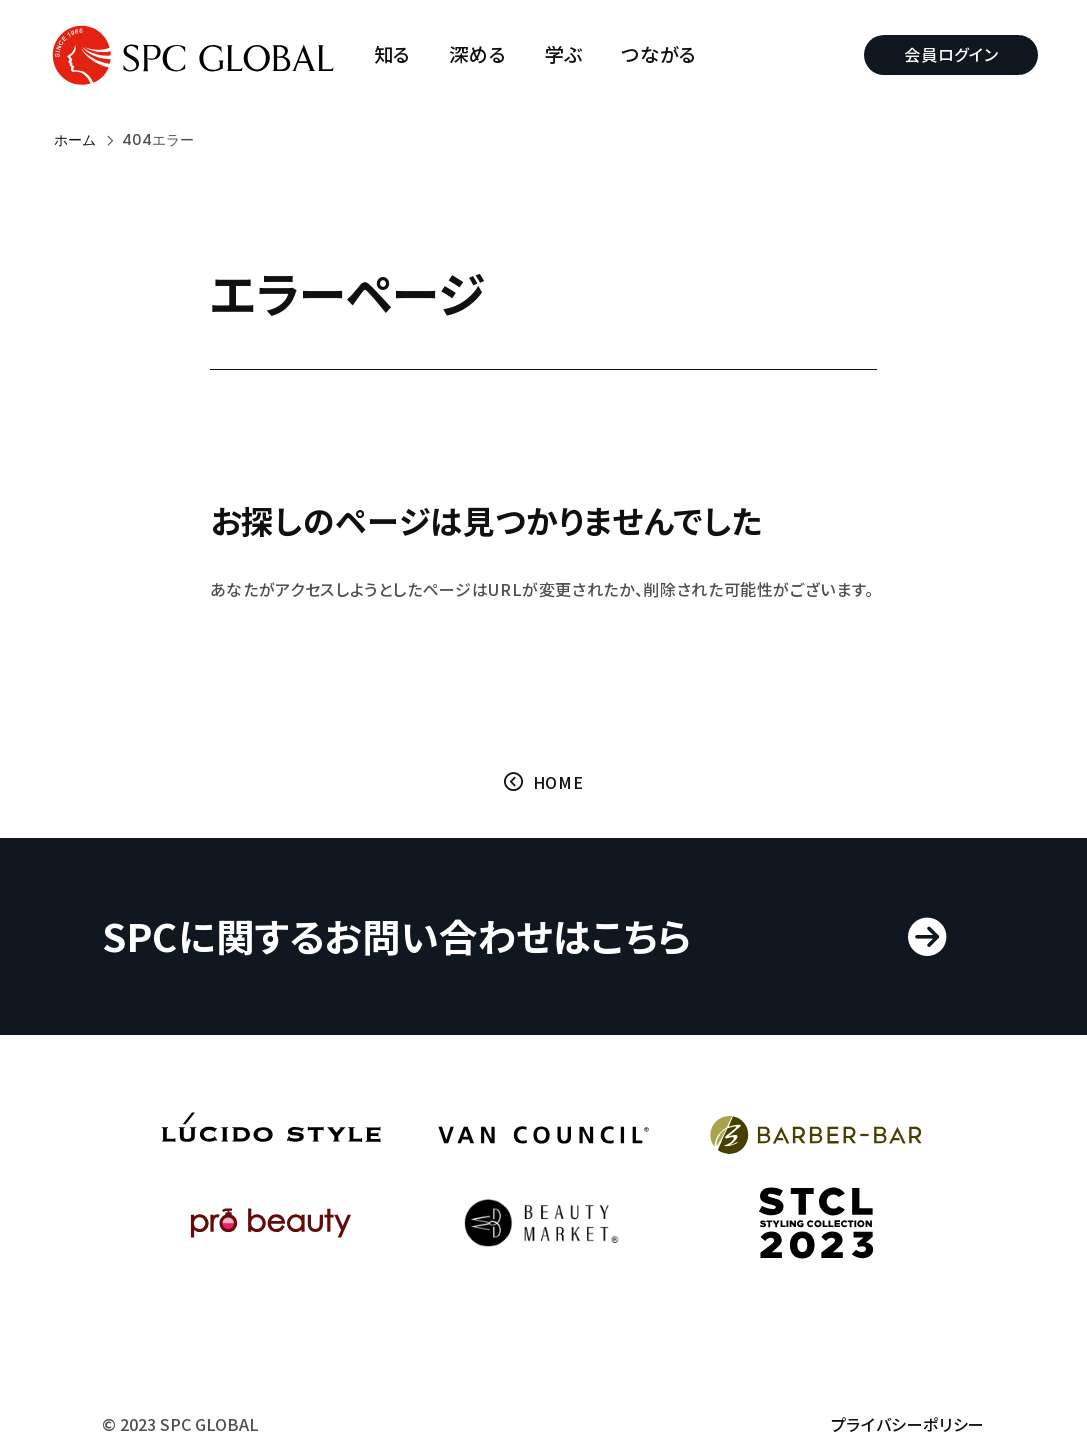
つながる (665, 54)
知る (397, 54)
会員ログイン (946, 54)
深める (483, 54)
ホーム (75, 140)
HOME (558, 817)
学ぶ (569, 54)
